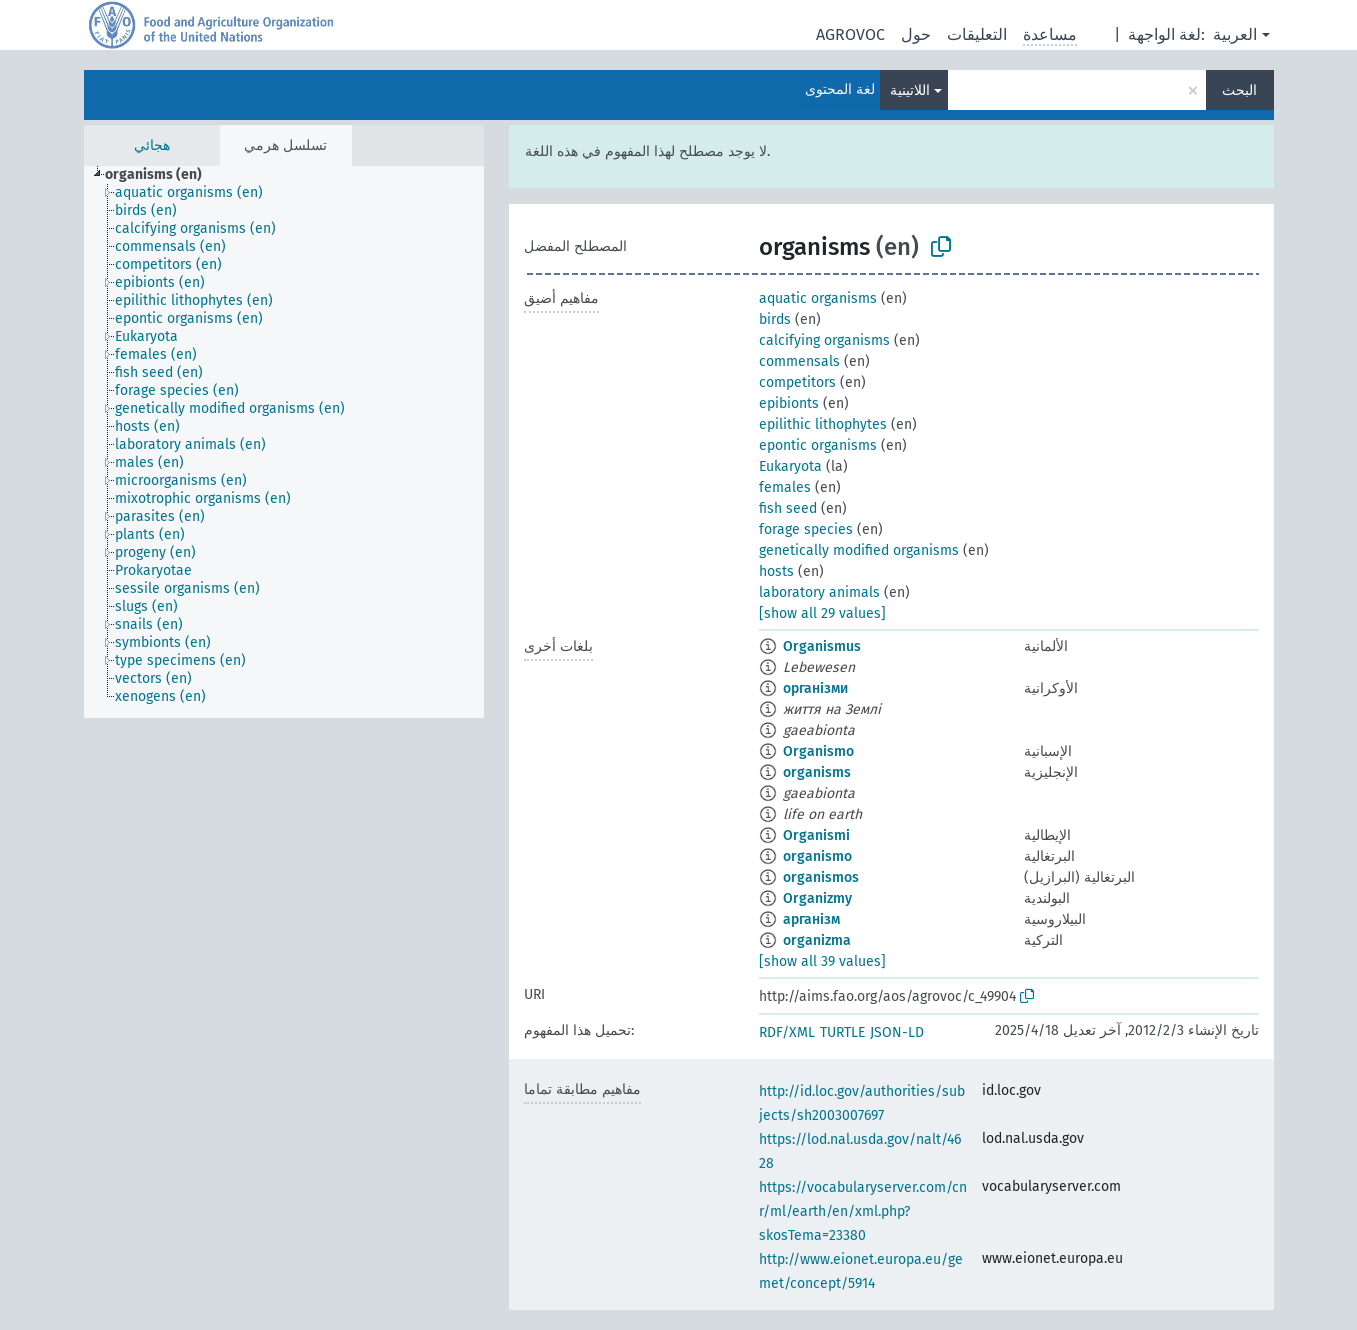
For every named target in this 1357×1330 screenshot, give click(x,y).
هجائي (152, 145)
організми (815, 688)
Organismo (818, 751)
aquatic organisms (818, 298)
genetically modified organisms (859, 550)
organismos (821, 877)
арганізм (811, 919)
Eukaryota (790, 466)
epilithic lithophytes (823, 424)
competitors (797, 382)
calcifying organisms (824, 340)
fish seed (788, 508)
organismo (817, 856)
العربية (1235, 34)
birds (775, 319)
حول (916, 34)
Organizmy (817, 898)
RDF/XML (787, 1032)
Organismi (816, 835)
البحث (1239, 90)
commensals (799, 361)
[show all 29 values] (822, 613)
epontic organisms (818, 445)
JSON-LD (897, 1032)
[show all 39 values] (822, 961)
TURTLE (842, 1032)
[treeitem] (162, 175)
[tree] (284, 442)
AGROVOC (850, 34)
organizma (817, 940)
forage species (806, 529)
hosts (776, 571)
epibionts (789, 403)
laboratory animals (819, 592)
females (785, 487)
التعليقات (977, 34)
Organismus (822, 646)
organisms (817, 772)
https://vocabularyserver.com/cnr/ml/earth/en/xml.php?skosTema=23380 (863, 1211)
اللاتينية (910, 90)
